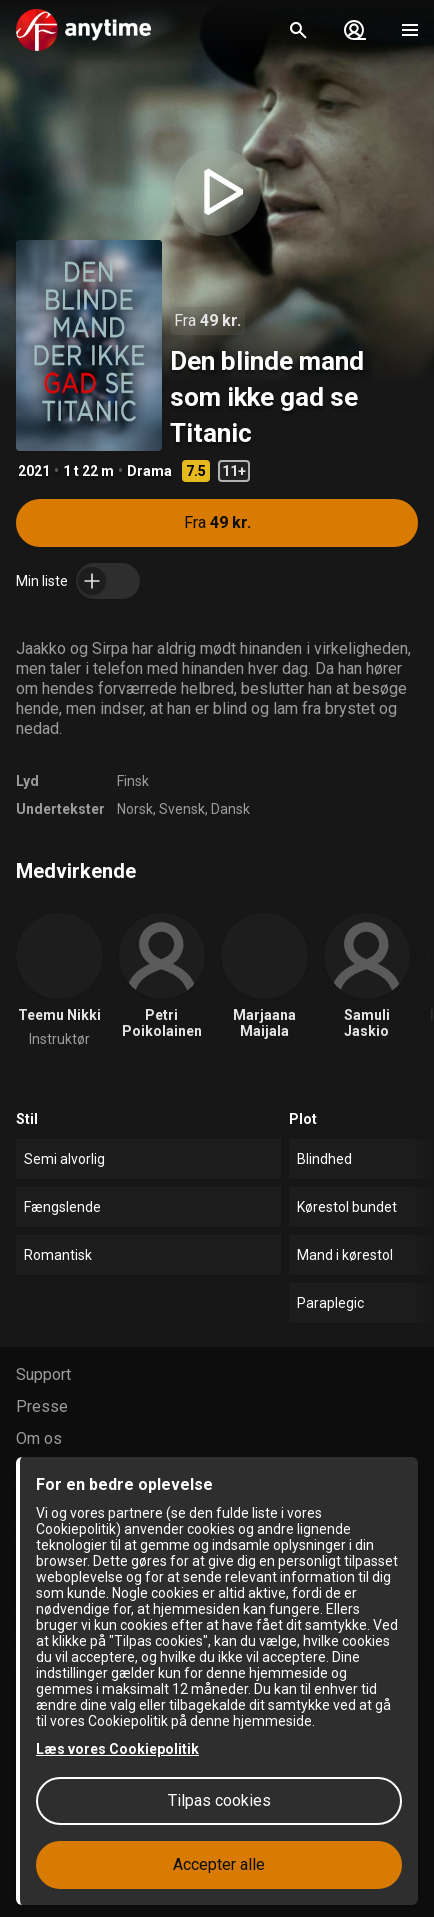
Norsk (135, 809)
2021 (34, 471)
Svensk (182, 809)
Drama (149, 471)
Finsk (133, 781)
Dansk (230, 809)
